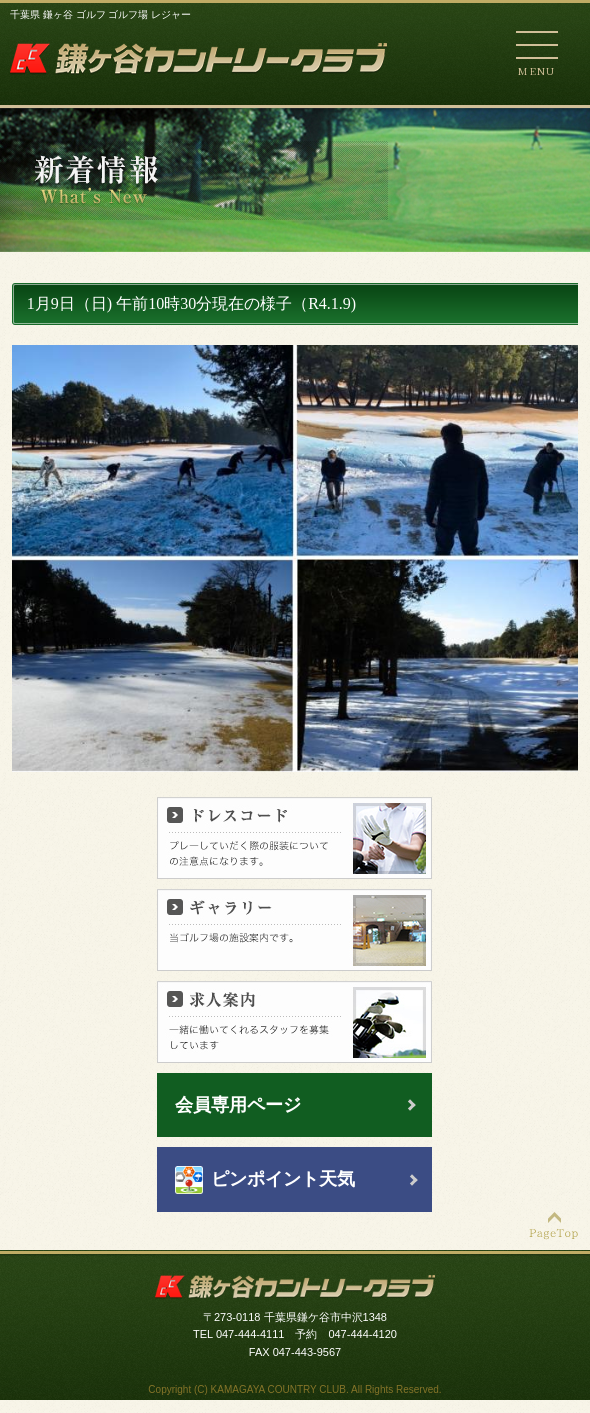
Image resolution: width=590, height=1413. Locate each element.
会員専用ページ (238, 1105)
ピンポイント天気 (283, 1179)
